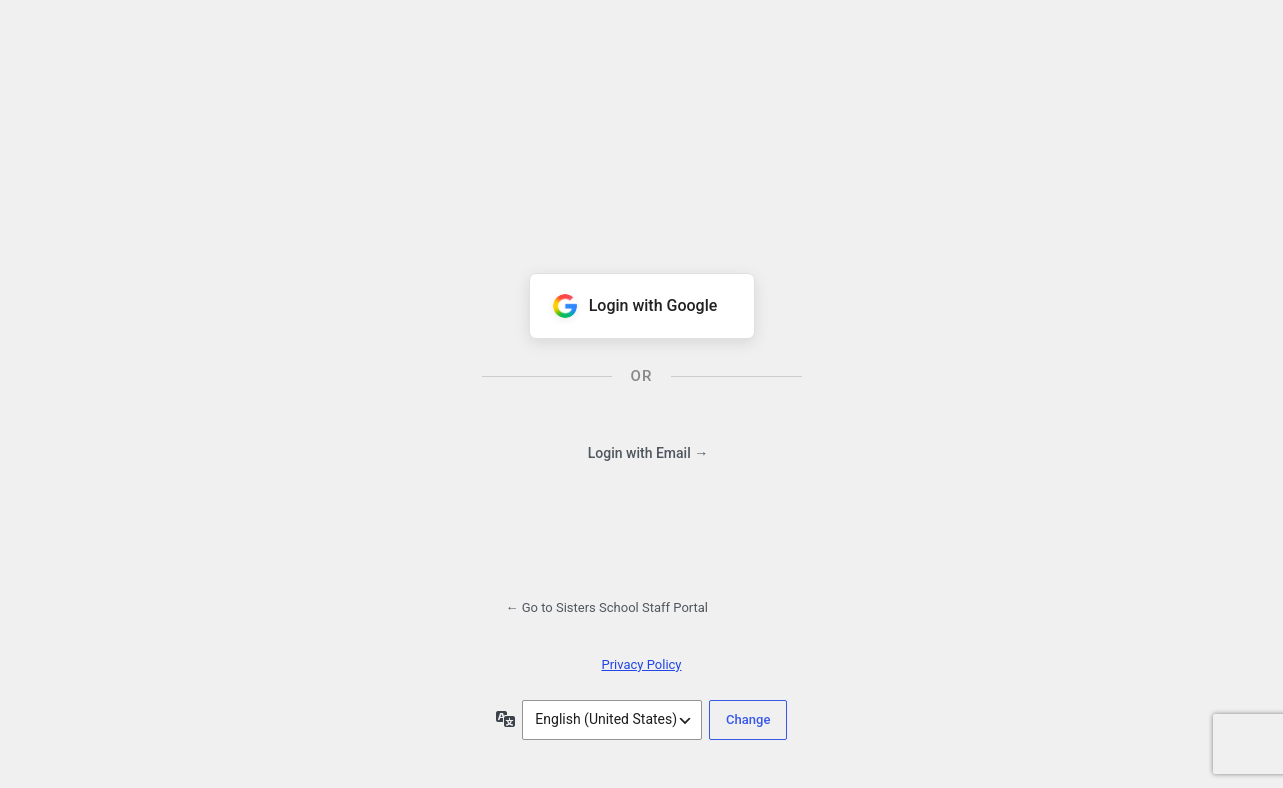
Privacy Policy (641, 664)
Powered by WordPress (642, 128)
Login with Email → (648, 453)
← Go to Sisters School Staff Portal (607, 607)
